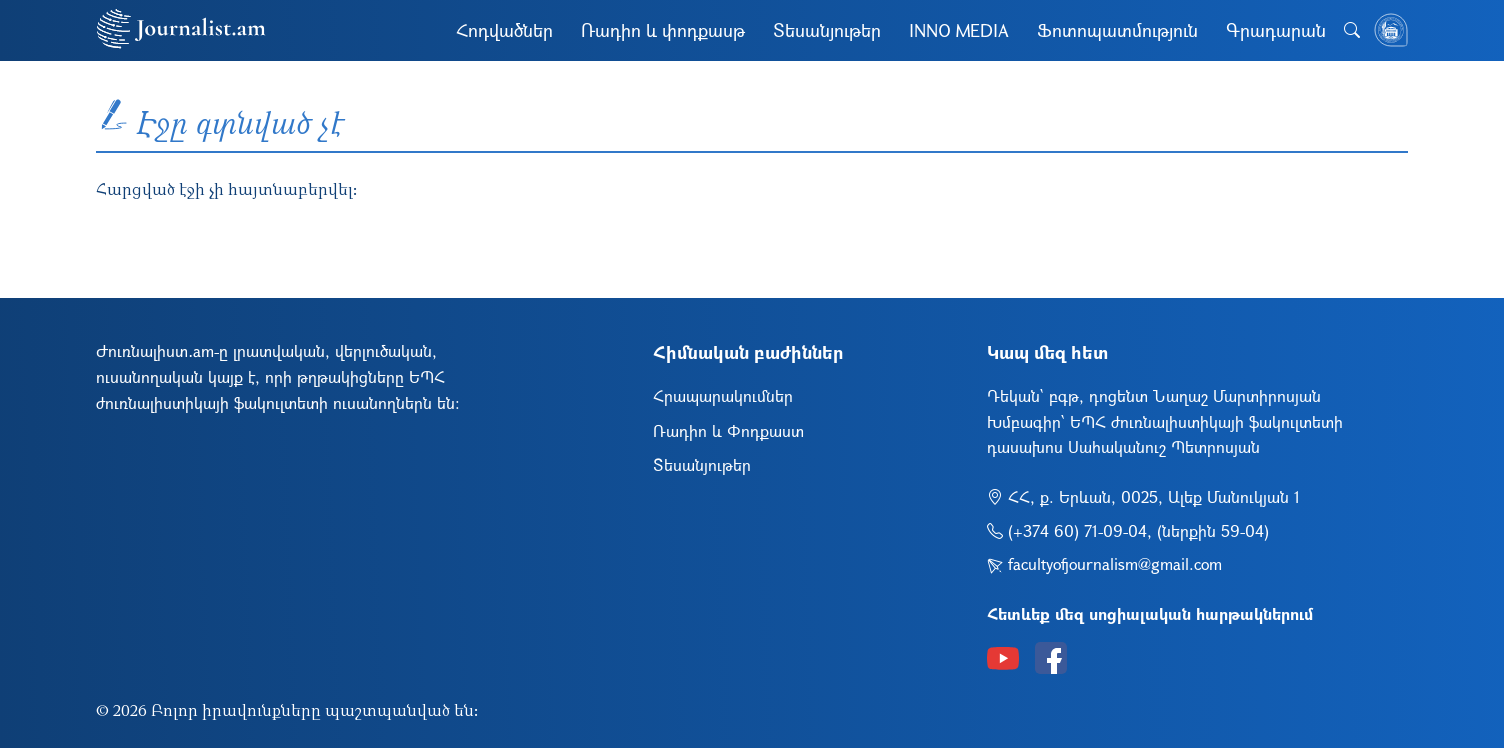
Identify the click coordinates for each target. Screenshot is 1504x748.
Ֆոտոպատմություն (1117, 30)
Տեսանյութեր (827, 30)
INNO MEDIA (959, 30)
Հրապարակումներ (723, 395)
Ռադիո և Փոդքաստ (728, 430)
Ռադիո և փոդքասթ (663, 30)
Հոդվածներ (504, 30)
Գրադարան (1276, 30)
